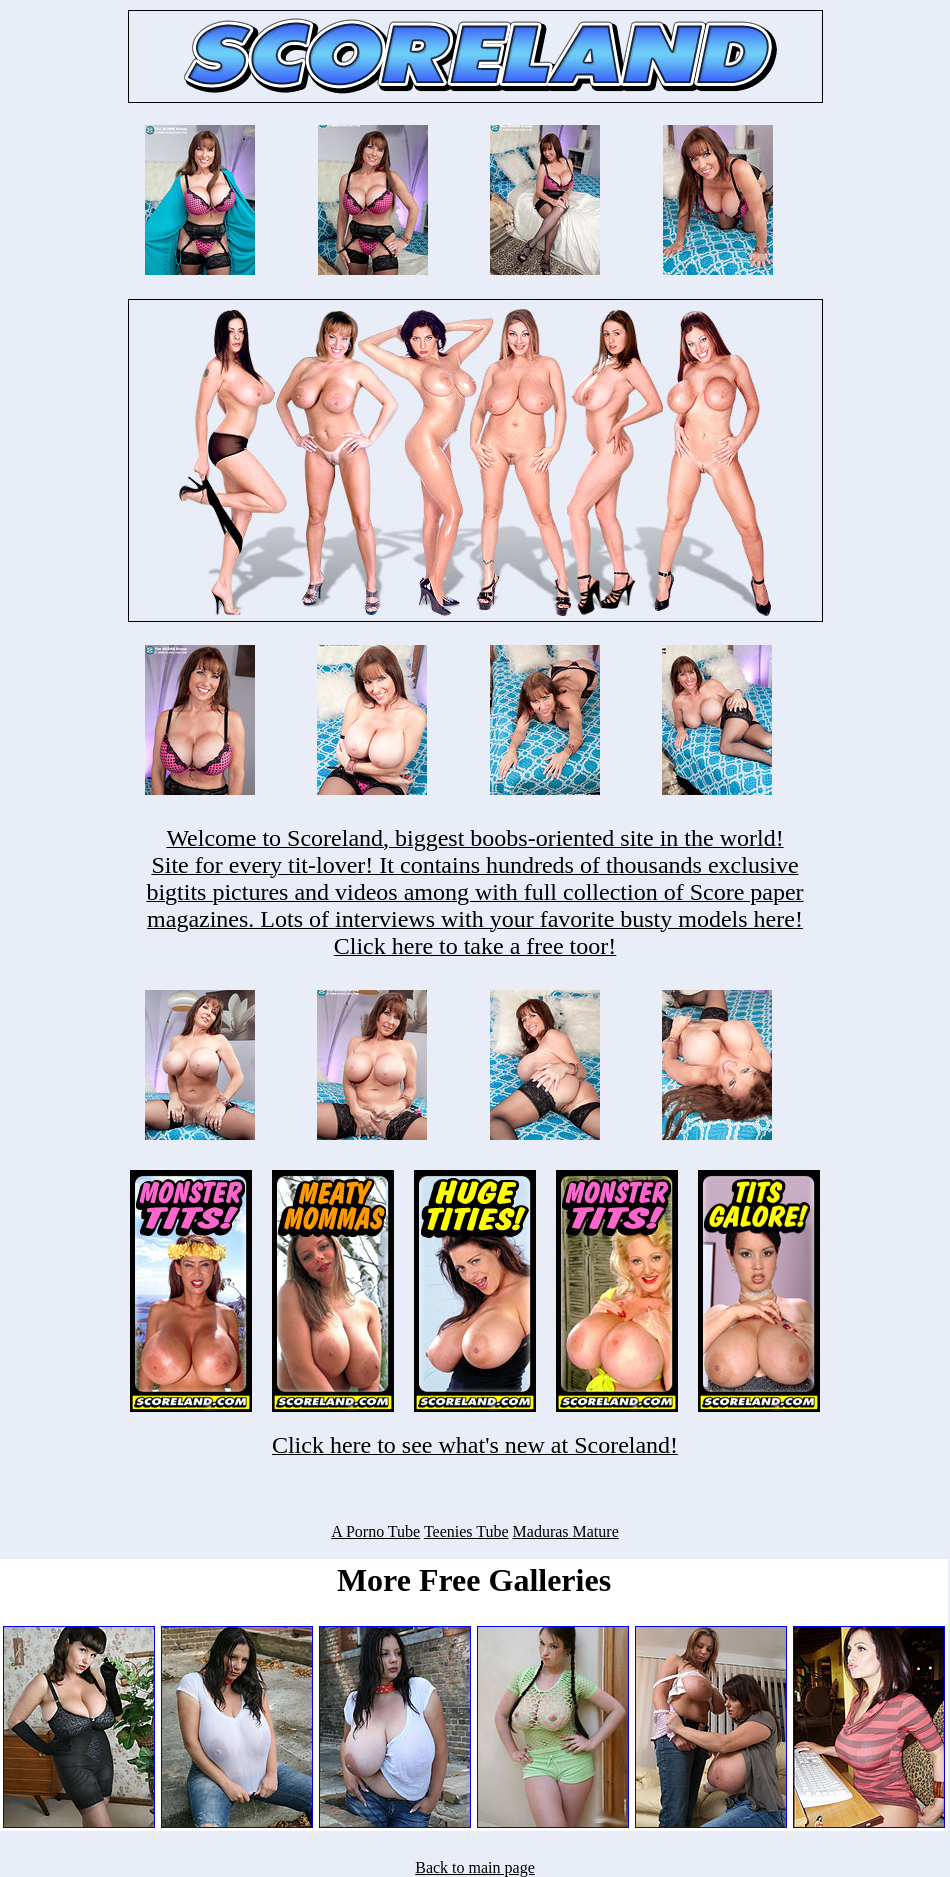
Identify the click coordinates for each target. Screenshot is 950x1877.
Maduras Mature (566, 1531)
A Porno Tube (375, 1531)
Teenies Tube (466, 1531)
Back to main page (475, 1867)
